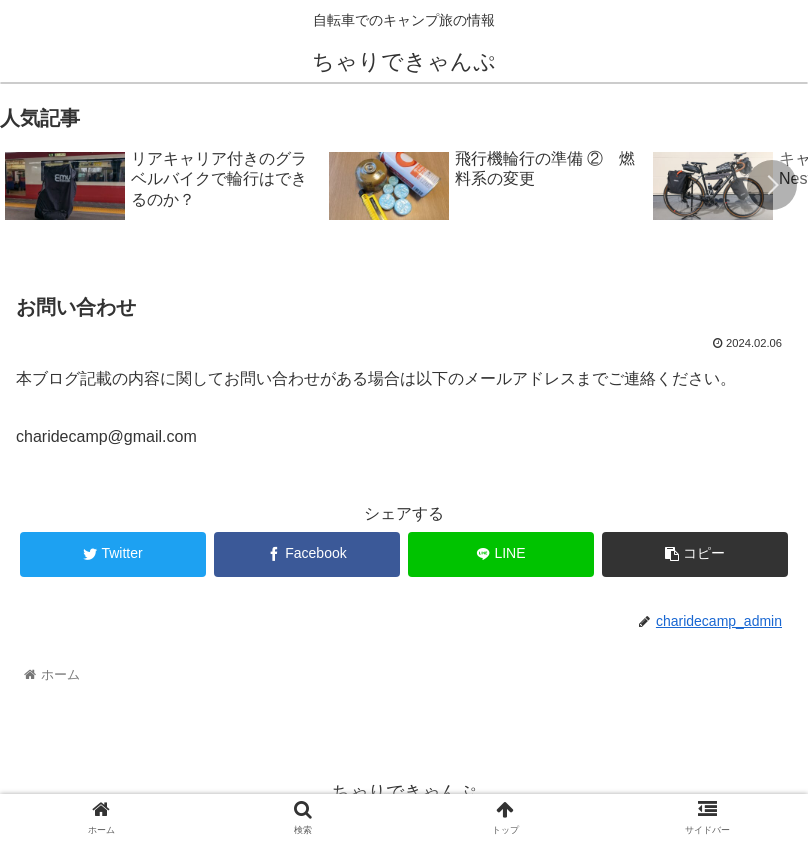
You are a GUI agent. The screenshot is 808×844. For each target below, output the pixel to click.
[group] (160, 187)
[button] (772, 185)
